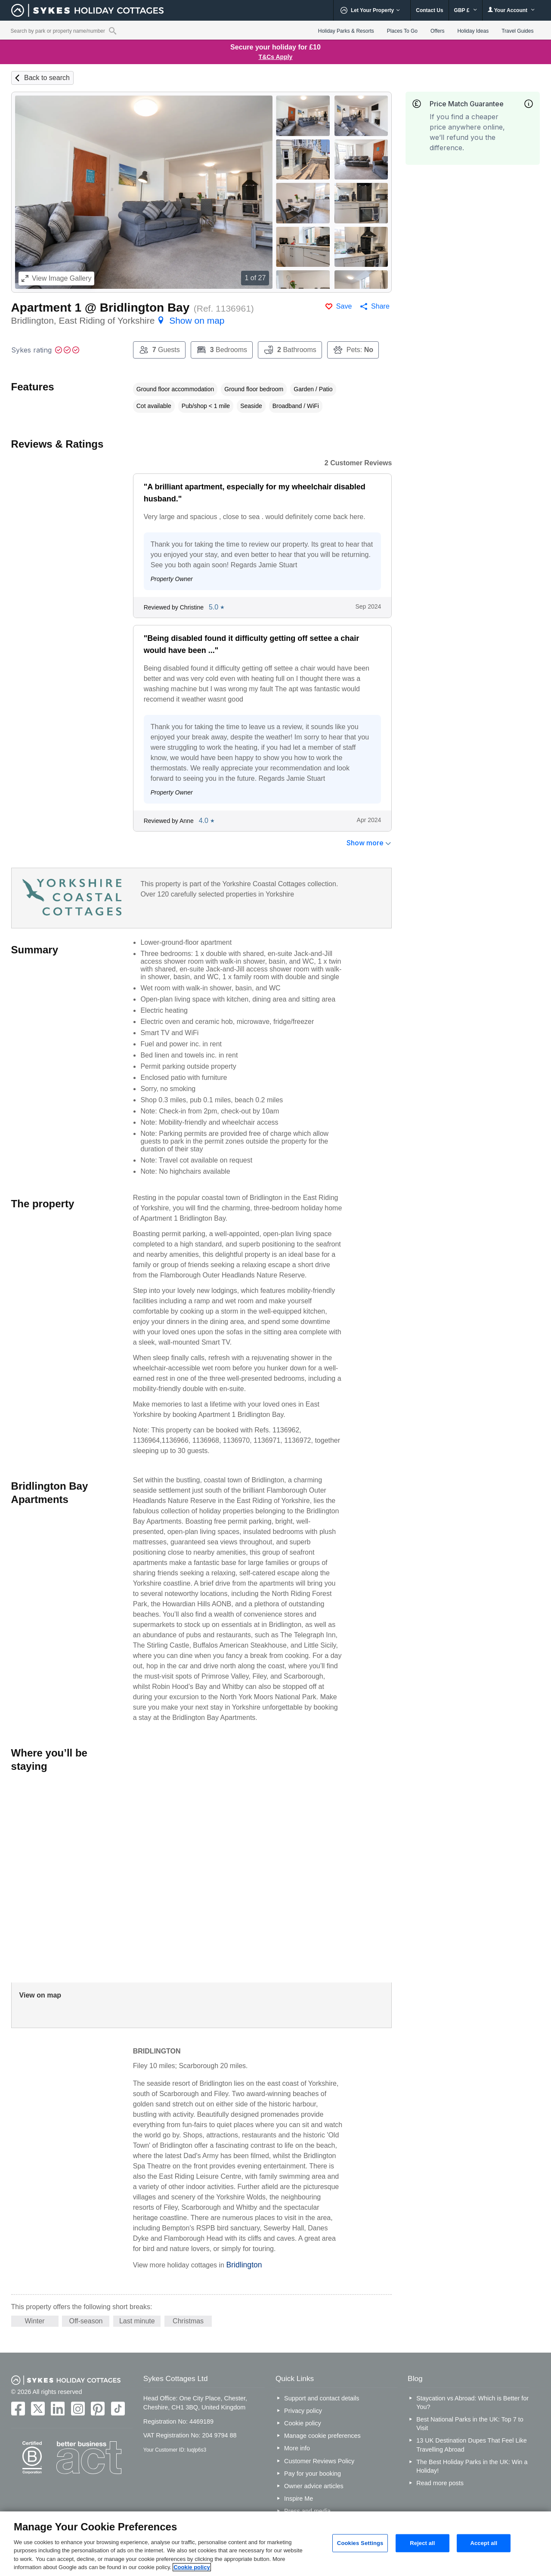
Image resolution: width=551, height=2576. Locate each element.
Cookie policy (302, 2423)
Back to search (47, 77)
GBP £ (465, 10)
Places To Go (402, 31)
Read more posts (440, 2483)
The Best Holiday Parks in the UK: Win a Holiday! (471, 2466)
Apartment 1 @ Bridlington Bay (100, 307)
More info (297, 2448)
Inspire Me (298, 2498)
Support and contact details (321, 2398)
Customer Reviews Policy (319, 2461)
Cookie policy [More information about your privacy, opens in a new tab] (191, 2567)
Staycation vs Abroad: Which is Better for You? (472, 2402)
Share (380, 306)
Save (344, 306)
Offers (437, 31)
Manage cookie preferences (322, 2435)
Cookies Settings (360, 2543)
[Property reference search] (112, 30)
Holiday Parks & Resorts (346, 31)
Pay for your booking (312, 2473)
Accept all (483, 2543)
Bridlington (244, 2265)
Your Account (511, 10)
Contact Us (429, 10)
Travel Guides (517, 31)
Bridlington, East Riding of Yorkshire (118, 320)
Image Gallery (57, 278)
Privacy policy (303, 2410)
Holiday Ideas (473, 31)
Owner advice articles (314, 2486)
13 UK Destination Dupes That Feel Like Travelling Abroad (471, 2444)
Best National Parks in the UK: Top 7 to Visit (469, 2423)
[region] (275, 2543)
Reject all (422, 2543)
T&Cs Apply (276, 56)
